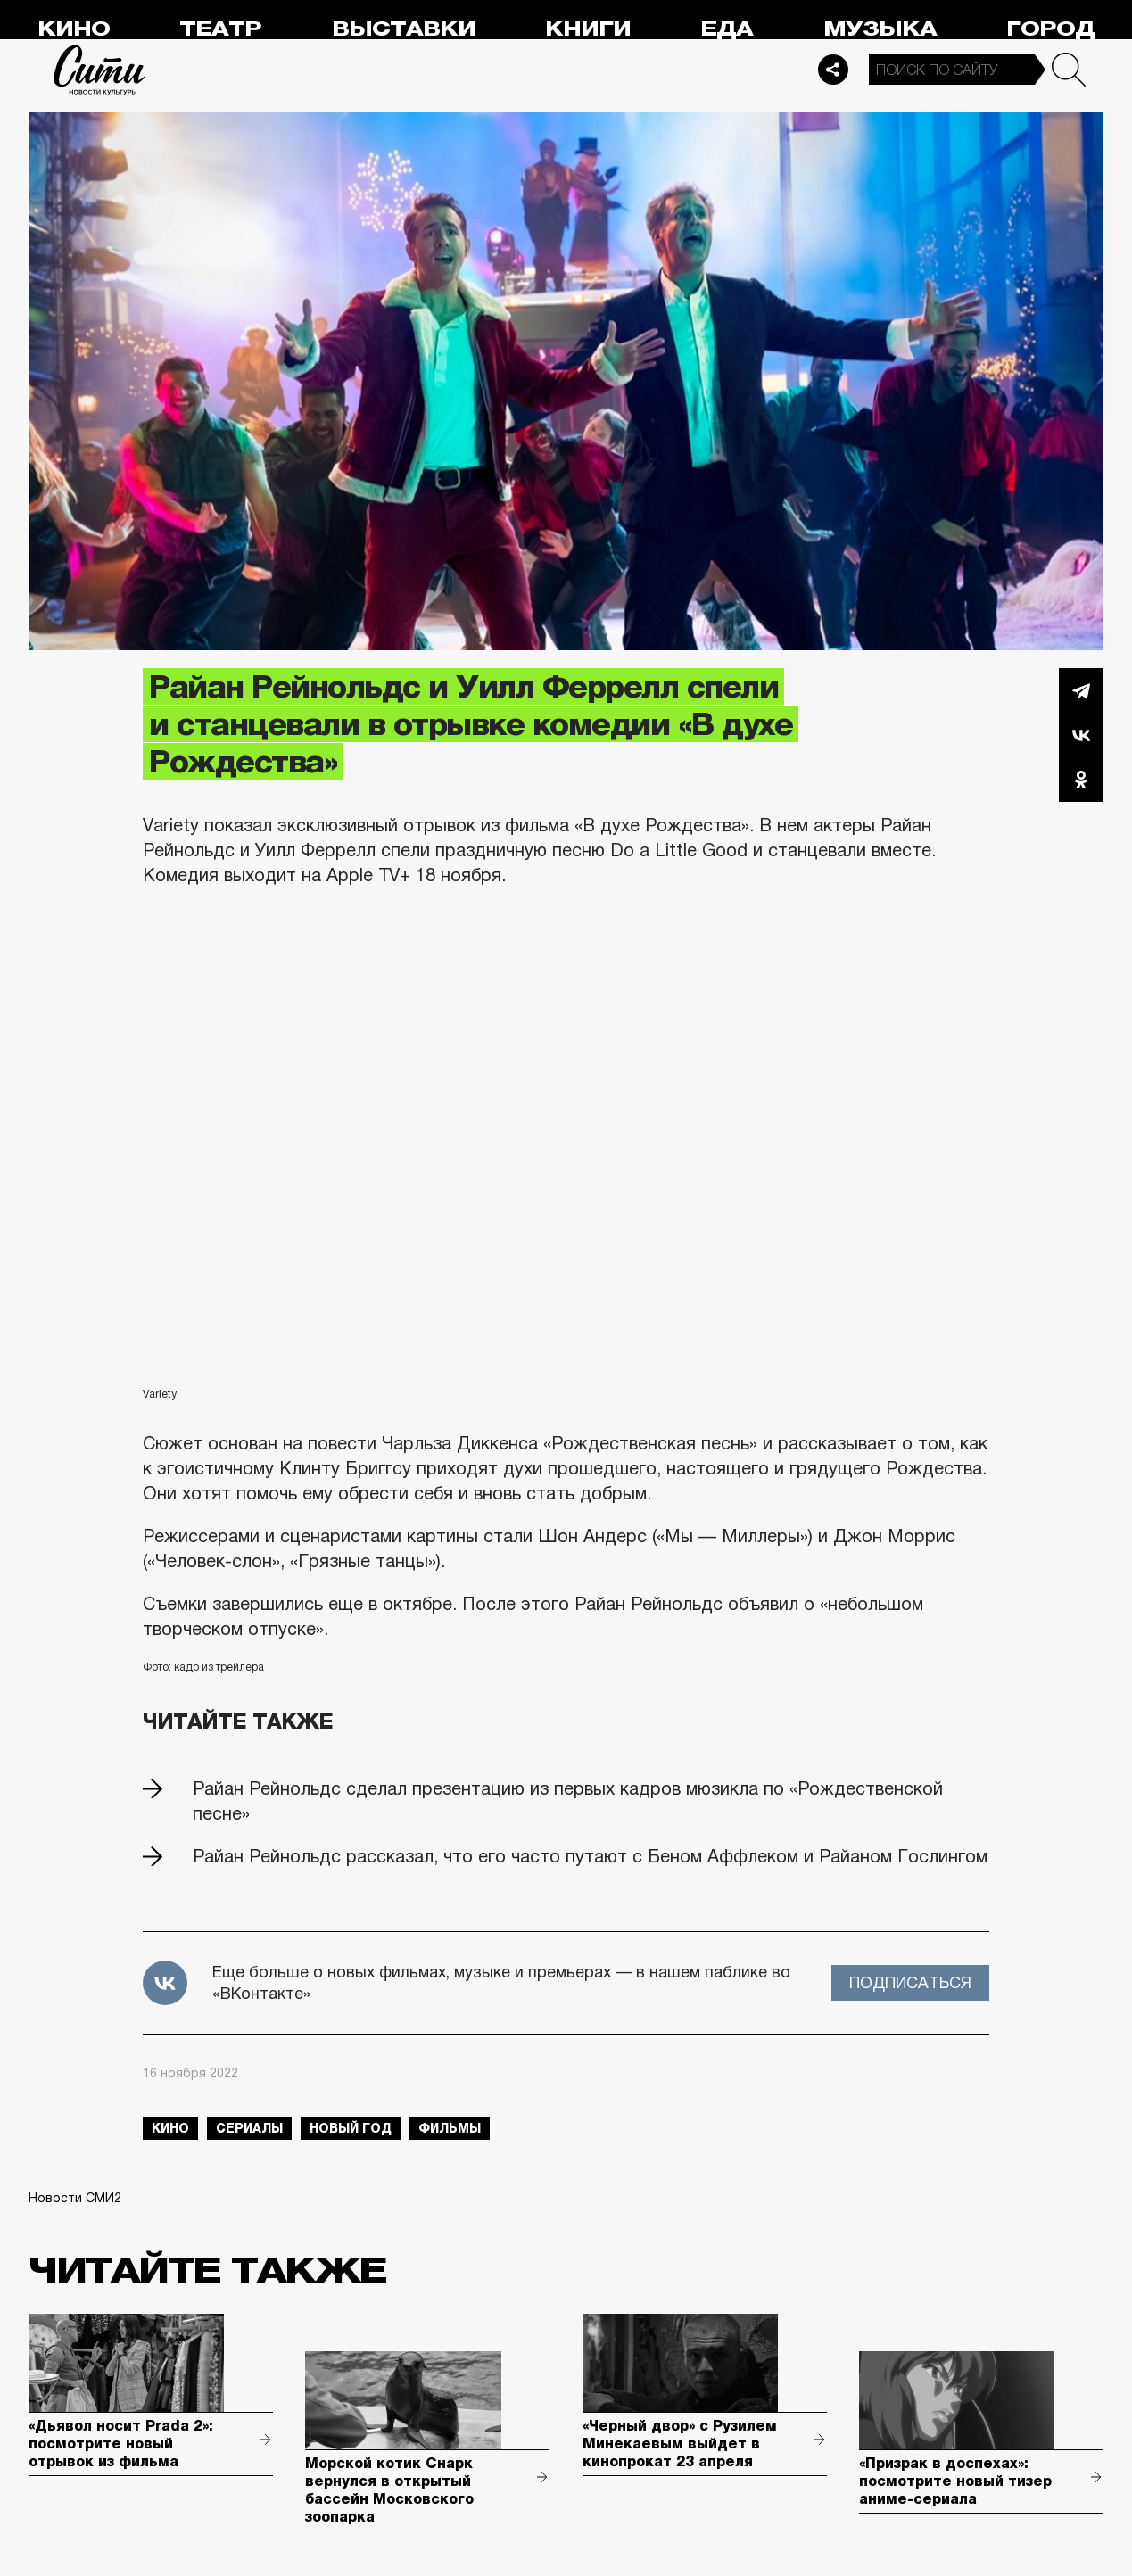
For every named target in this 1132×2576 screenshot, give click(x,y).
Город (1050, 29)
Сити (100, 70)
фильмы (449, 2128)
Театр (220, 29)
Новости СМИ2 (75, 2198)
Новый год (351, 2128)
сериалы (249, 2128)
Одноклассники (1081, 779)
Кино (73, 29)
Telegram (1081, 690)
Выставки (403, 29)
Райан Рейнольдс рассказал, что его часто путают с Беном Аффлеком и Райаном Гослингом (590, 1856)
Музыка (880, 29)
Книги (588, 29)
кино (170, 2128)
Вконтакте (1081, 735)
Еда (726, 29)
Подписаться (910, 1983)
